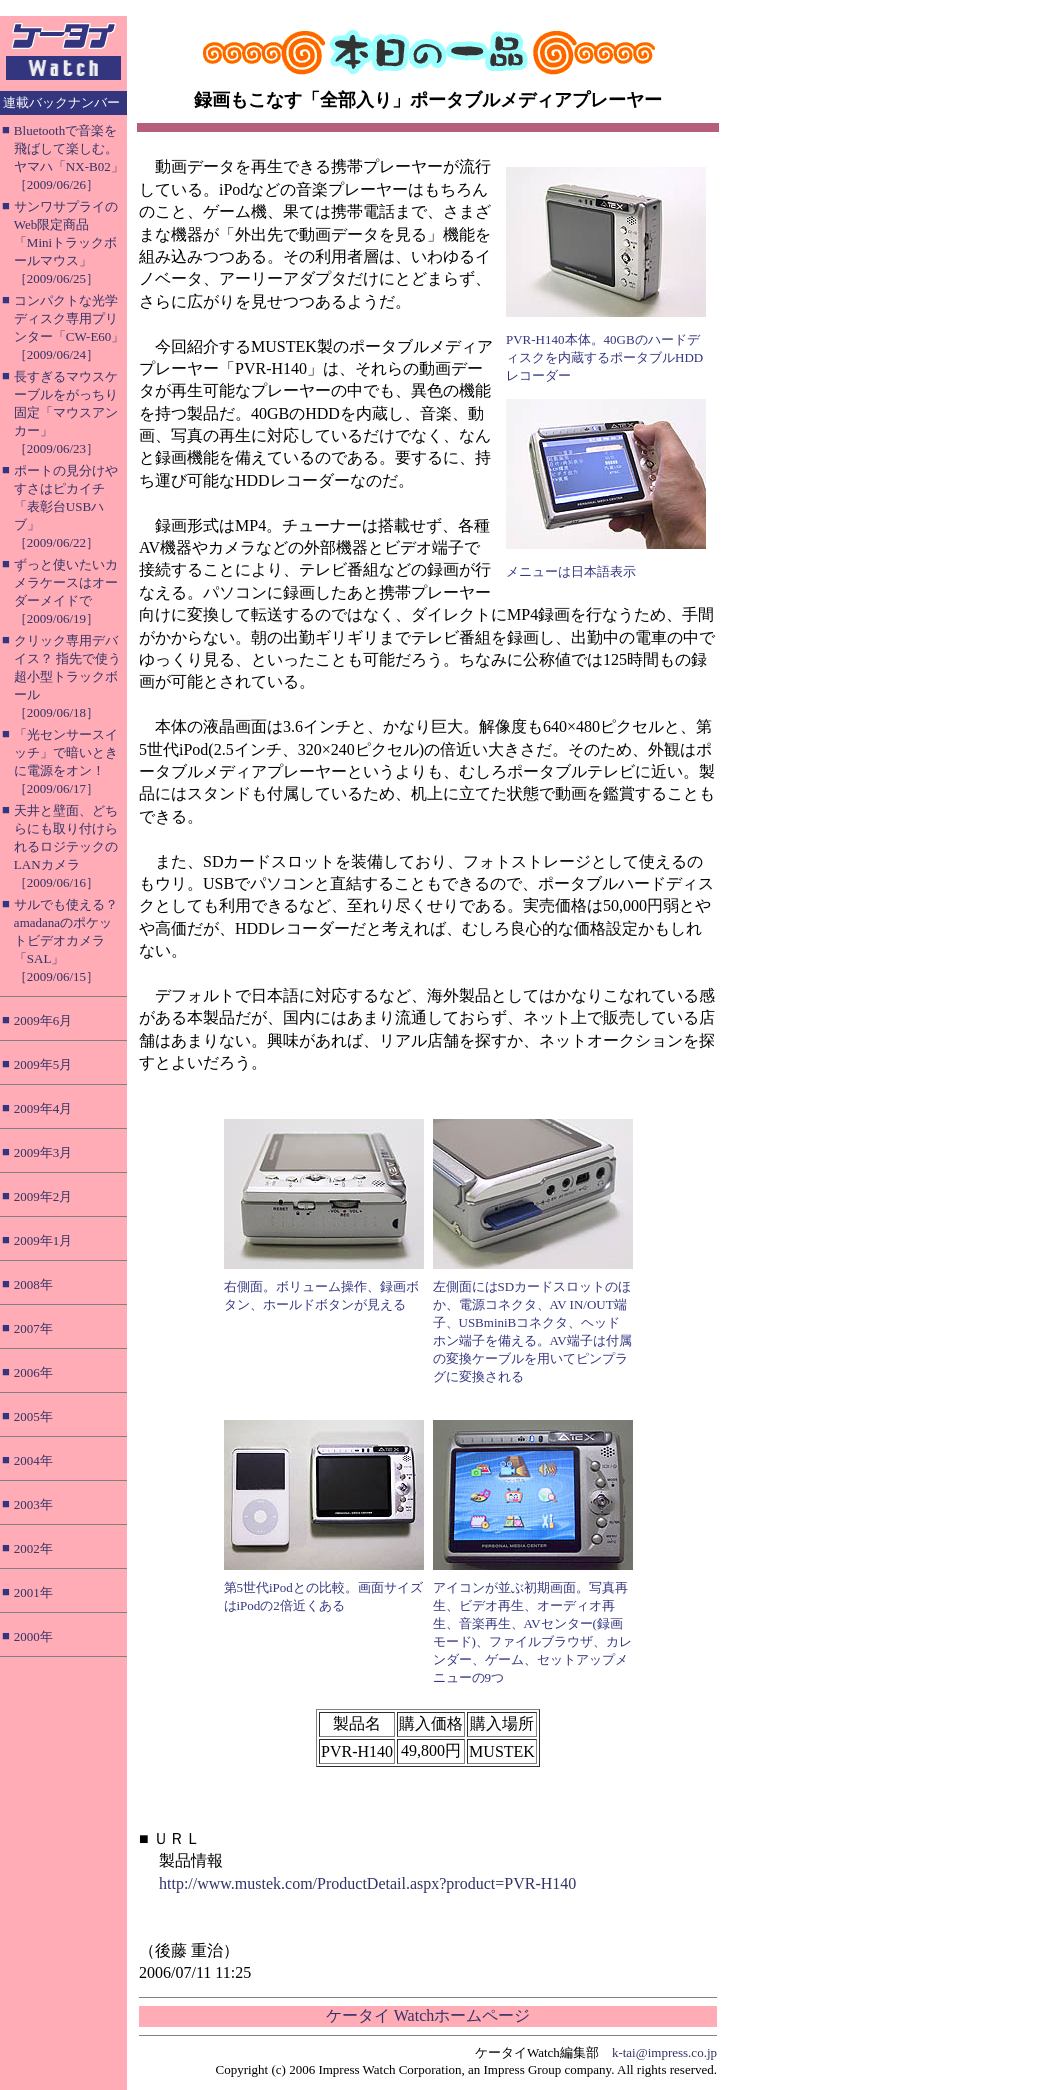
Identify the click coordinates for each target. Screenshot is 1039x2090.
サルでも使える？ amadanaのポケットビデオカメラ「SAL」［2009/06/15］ (66, 940)
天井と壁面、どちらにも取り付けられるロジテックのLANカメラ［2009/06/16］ (66, 846)
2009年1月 (43, 1240)
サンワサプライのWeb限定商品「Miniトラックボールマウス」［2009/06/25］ (66, 242)
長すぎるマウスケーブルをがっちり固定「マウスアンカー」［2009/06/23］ (66, 412)
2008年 (33, 1284)
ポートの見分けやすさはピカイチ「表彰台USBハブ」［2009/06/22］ (66, 506)
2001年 (33, 1592)
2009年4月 (43, 1108)
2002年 (33, 1548)
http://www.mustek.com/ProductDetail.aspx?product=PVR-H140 (367, 1883)
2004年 (33, 1460)
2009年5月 (43, 1064)
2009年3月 (43, 1152)
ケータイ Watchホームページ (428, 2015)
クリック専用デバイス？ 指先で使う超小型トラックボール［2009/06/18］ (67, 676)
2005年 (33, 1416)
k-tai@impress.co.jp (664, 2052)
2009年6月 (43, 1020)
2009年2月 (43, 1196)
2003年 (33, 1504)
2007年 (33, 1328)
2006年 (33, 1372)
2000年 (33, 1636)
